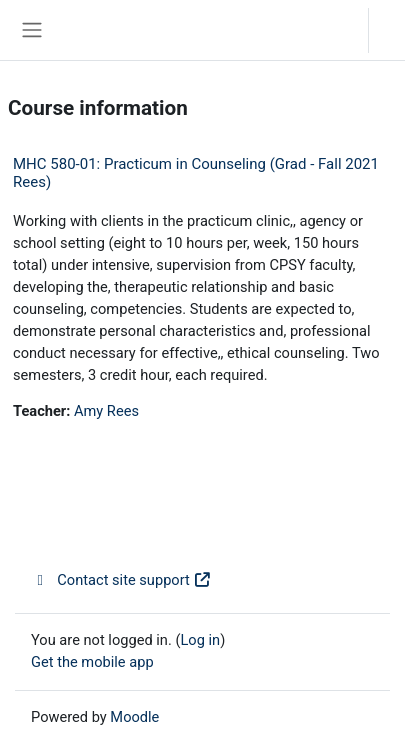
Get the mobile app (92, 662)
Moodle (134, 717)
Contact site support (121, 580)
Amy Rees (106, 411)
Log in (392, 29)
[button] (333, 30)
